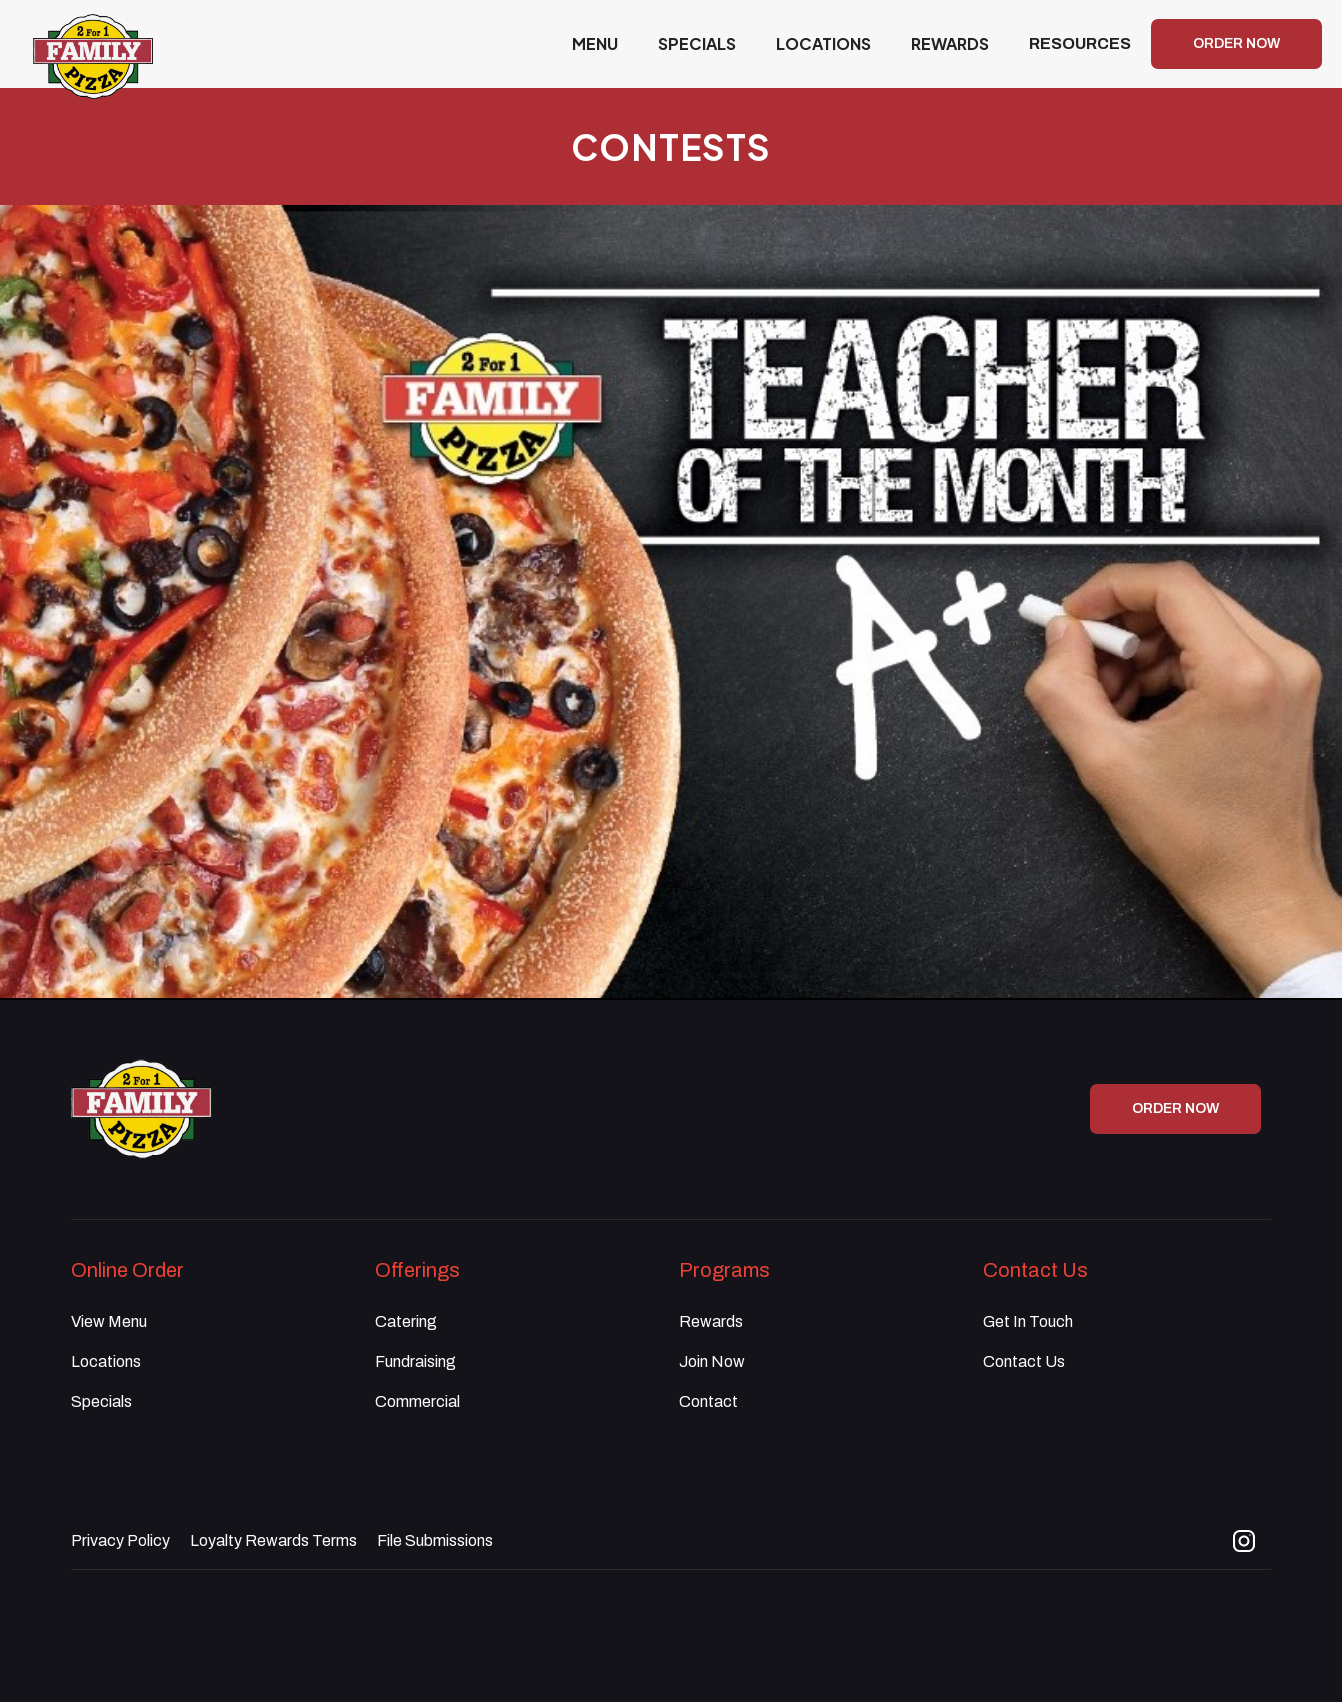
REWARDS (950, 43)
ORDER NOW (1236, 43)
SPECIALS (697, 43)
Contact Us (1024, 1361)
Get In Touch (1028, 1321)
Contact (708, 1401)
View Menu (109, 1321)
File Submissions (435, 1540)
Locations (106, 1361)
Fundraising (415, 1361)
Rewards (711, 1321)
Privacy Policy (120, 1540)
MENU (595, 43)
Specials (101, 1401)
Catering (406, 1321)
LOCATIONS (823, 43)
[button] (1080, 44)
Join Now (712, 1361)
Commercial (417, 1401)
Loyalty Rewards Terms (273, 1540)
